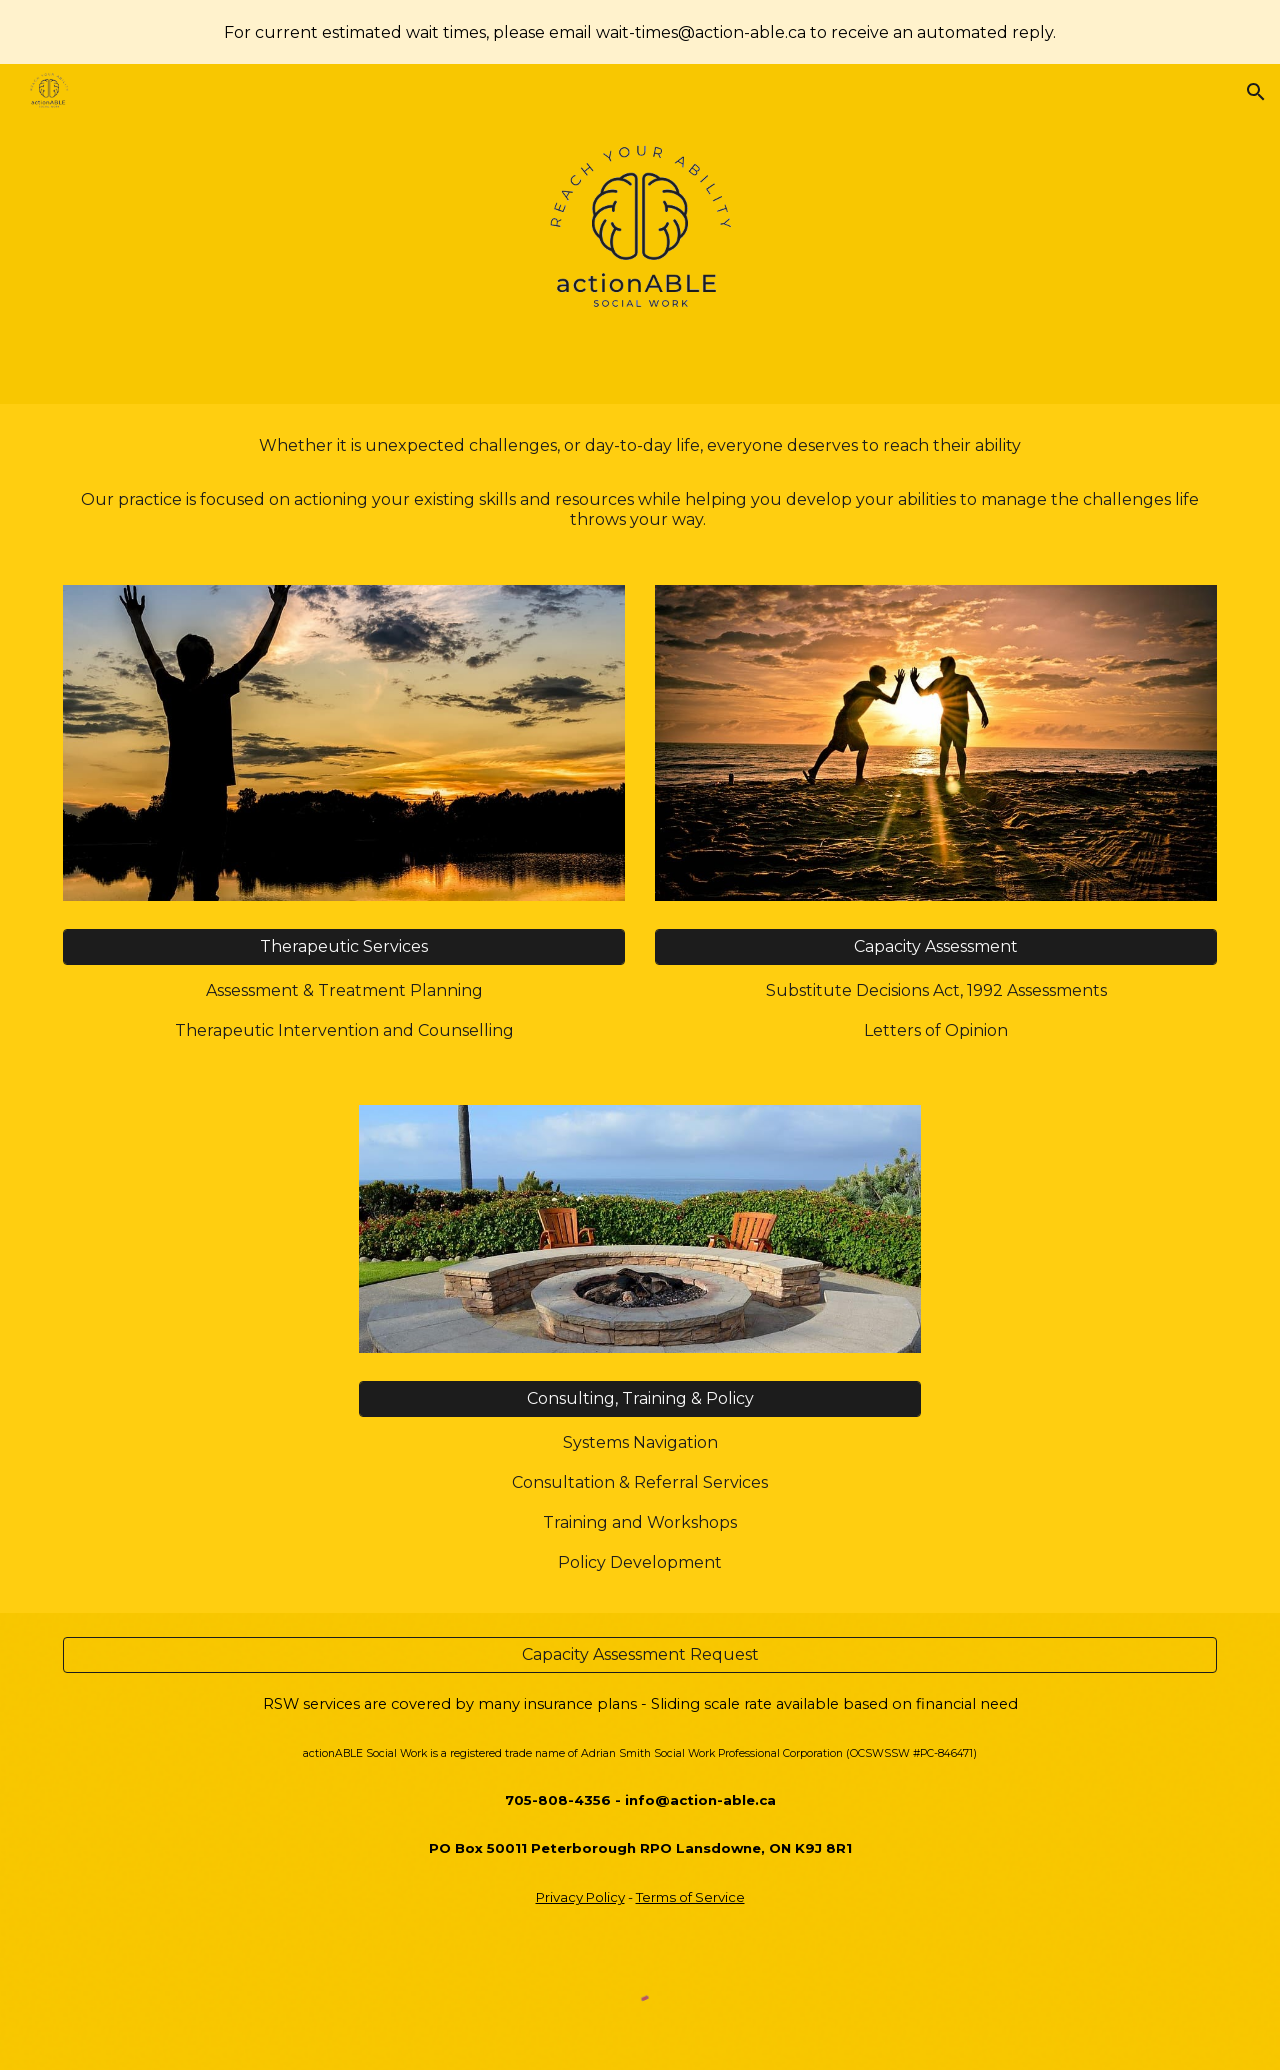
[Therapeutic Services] (344, 946)
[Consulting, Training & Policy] (640, 1398)
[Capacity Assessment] (936, 946)
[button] (1256, 92)
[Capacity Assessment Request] (640, 1654)
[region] (640, 32)
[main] (640, 482)
